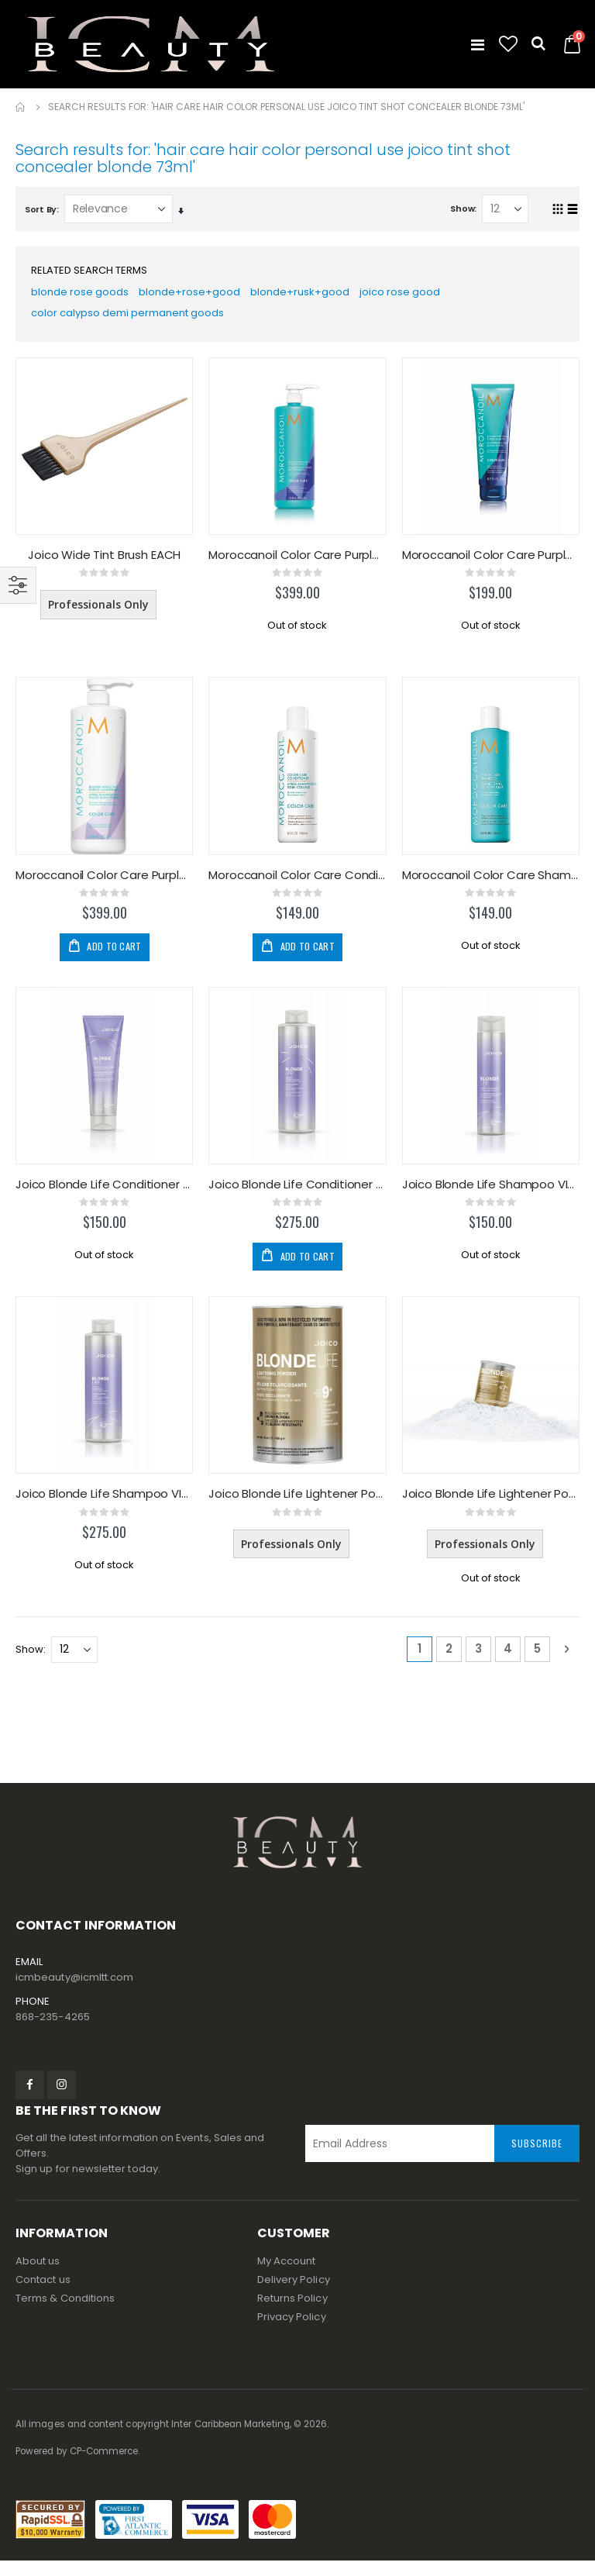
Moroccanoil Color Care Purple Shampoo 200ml (491, 563)
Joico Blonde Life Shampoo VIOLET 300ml (491, 1196)
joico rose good (407, 295)
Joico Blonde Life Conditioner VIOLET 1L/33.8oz (297, 1196)
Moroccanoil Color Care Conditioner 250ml (297, 885)
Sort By (41, 209)
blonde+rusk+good (305, 295)
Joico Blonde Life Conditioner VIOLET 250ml (104, 1196)
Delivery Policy (293, 2295)
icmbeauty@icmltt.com (74, 1993)
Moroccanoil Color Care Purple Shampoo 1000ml (297, 563)
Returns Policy (292, 2313)
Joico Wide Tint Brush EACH (104, 563)
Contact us (43, 2295)
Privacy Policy (291, 2332)
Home (20, 107)
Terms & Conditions (65, 2313)
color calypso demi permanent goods (133, 319)
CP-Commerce (104, 2466)
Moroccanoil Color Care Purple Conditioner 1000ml (104, 885)
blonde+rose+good (193, 295)
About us (37, 2276)
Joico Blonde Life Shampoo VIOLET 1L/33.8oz (104, 1508)
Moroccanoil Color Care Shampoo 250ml (491, 885)
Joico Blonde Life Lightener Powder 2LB (491, 1508)
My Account (286, 2276)
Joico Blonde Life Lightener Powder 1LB (297, 1508)
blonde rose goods (81, 295)
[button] (508, 44)
